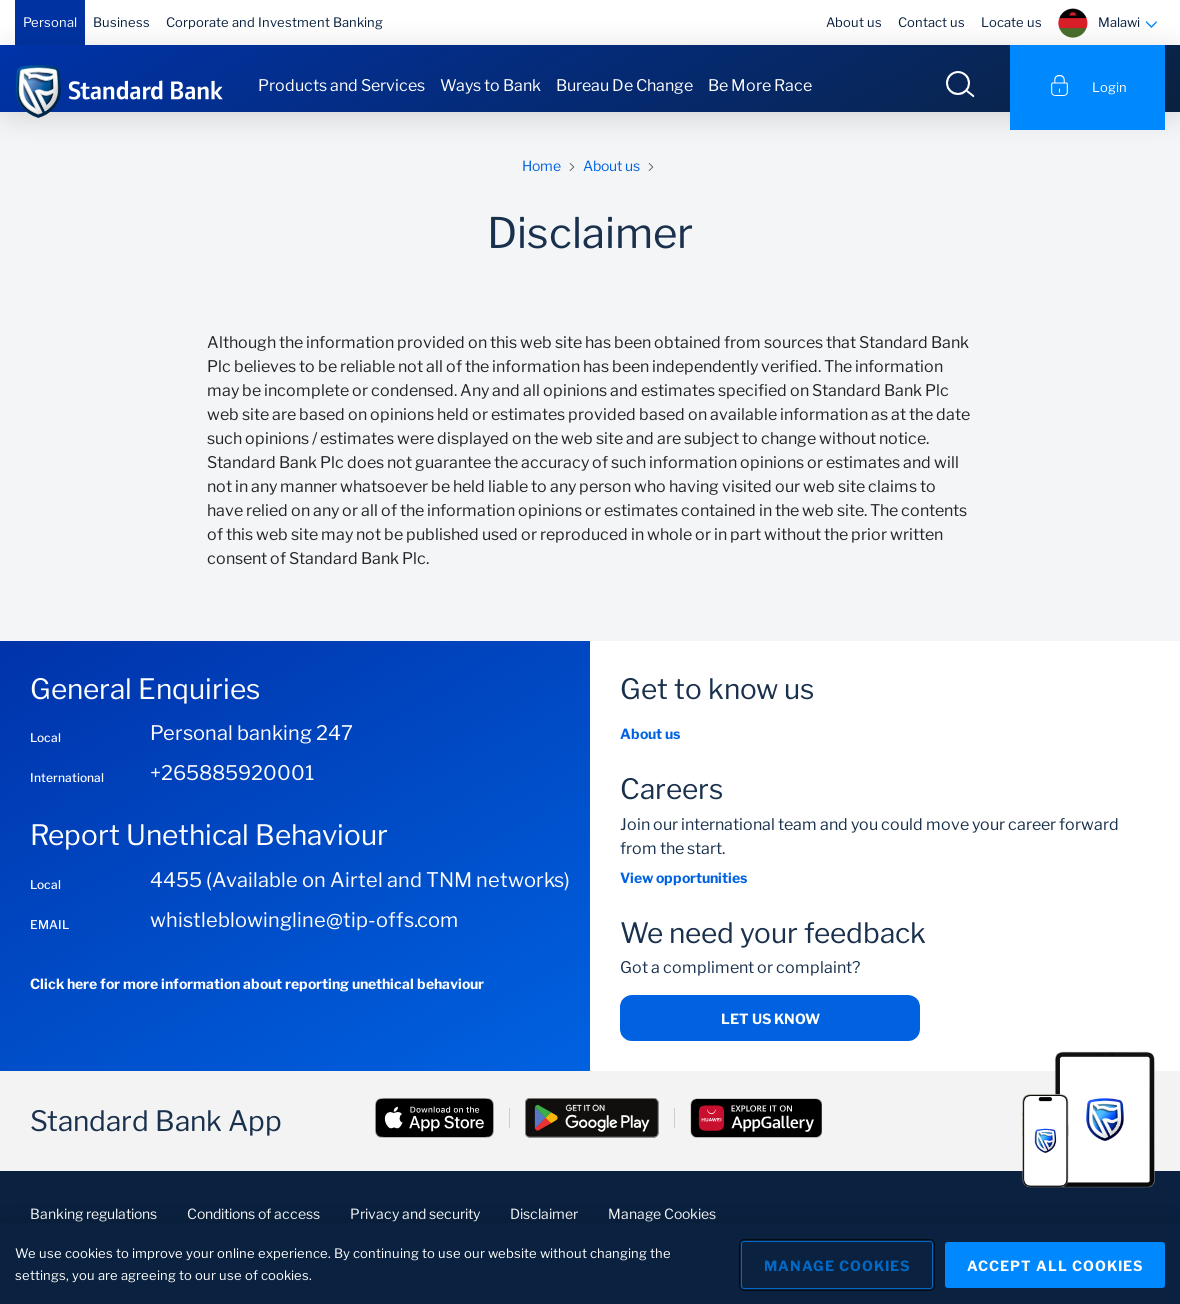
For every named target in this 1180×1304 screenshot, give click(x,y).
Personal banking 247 (251, 751)
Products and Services (341, 85)
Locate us (1011, 22)
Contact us (931, 22)
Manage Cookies (831, 1263)
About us (854, 22)
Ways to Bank (490, 85)
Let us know (770, 1036)
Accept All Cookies (1055, 1263)
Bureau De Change (624, 85)
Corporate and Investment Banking (274, 22)
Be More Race (760, 85)
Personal (50, 22)
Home (541, 182)
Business (121, 22)
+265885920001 (232, 791)
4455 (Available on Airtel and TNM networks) (360, 897)
